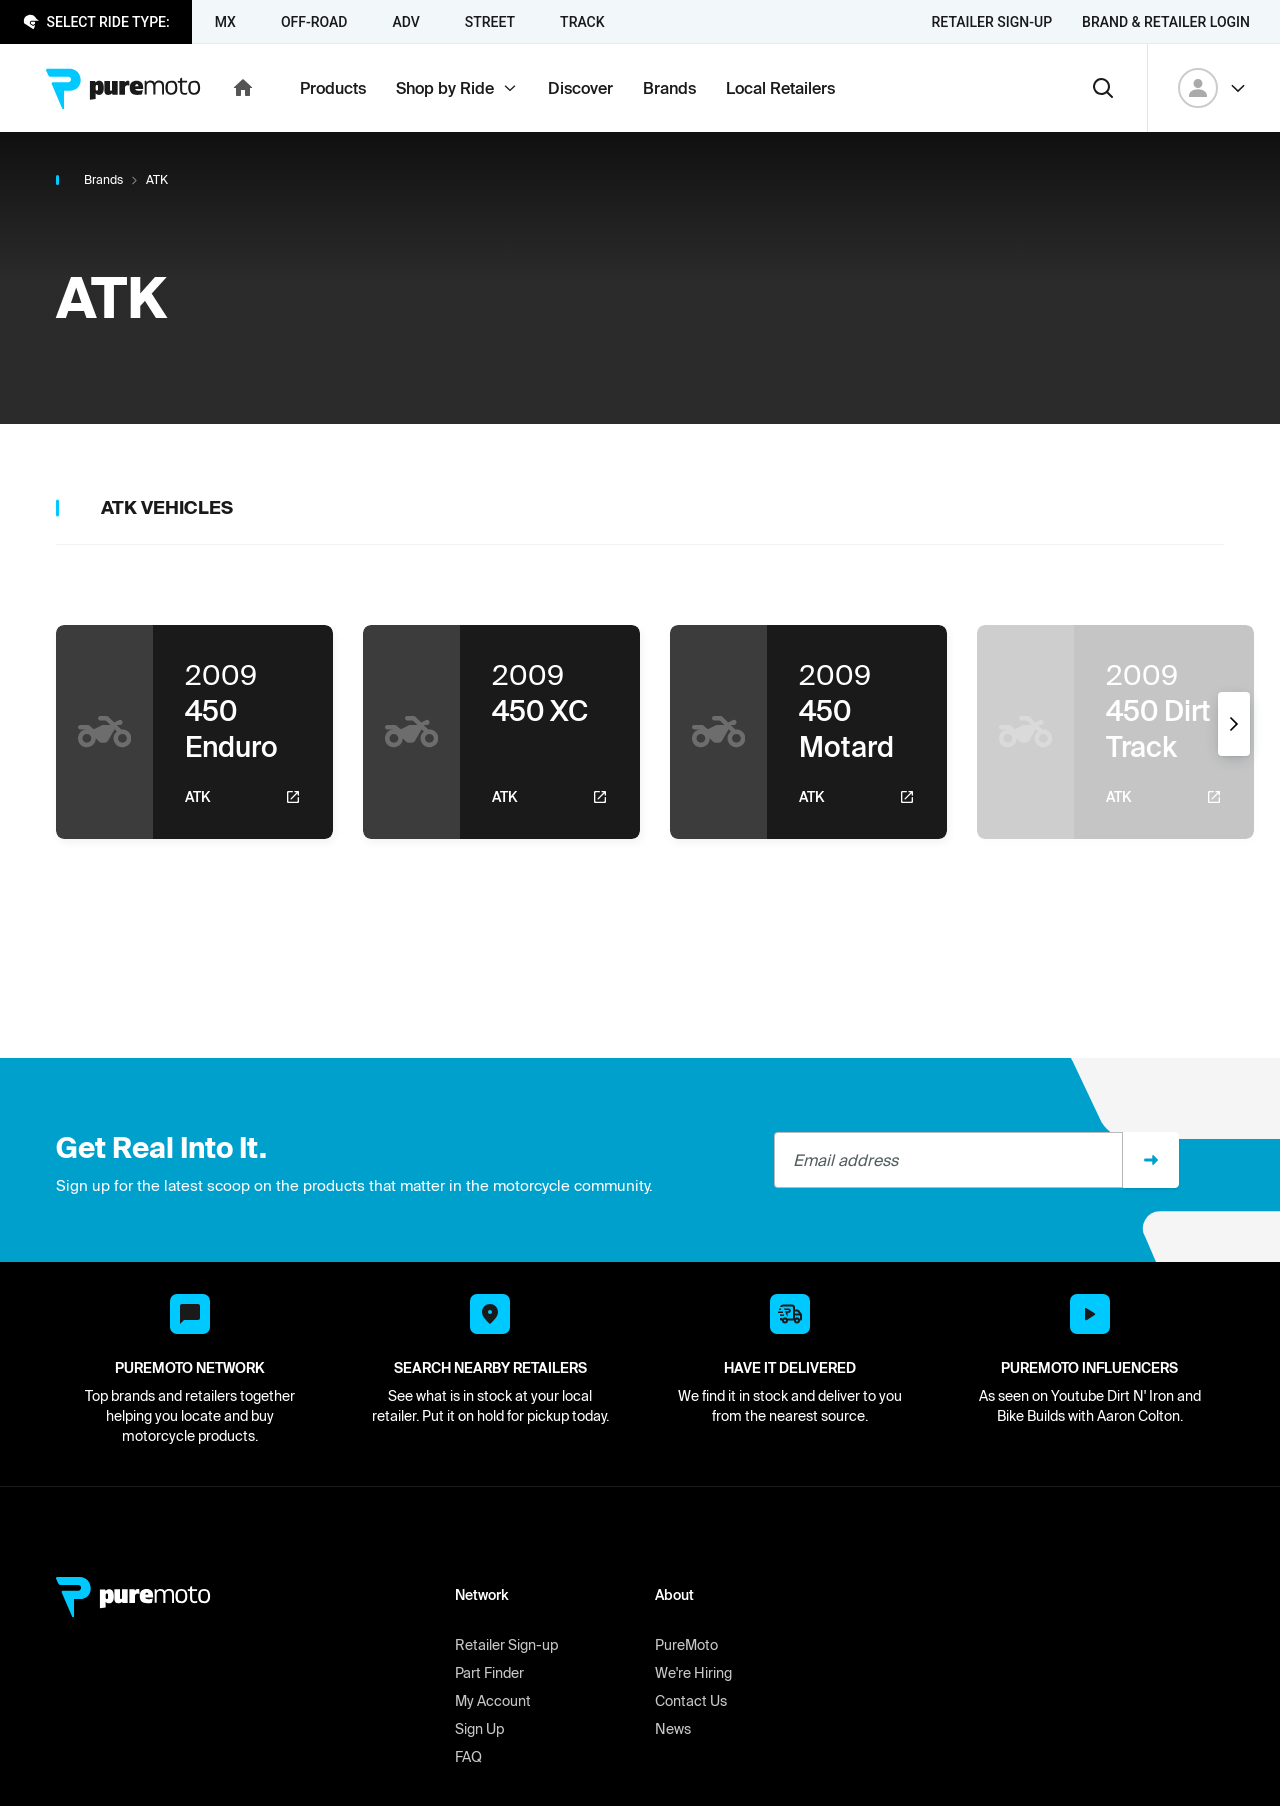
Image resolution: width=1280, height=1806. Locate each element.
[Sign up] (1151, 1160)
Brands (103, 179)
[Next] (1234, 724)
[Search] (1103, 88)
